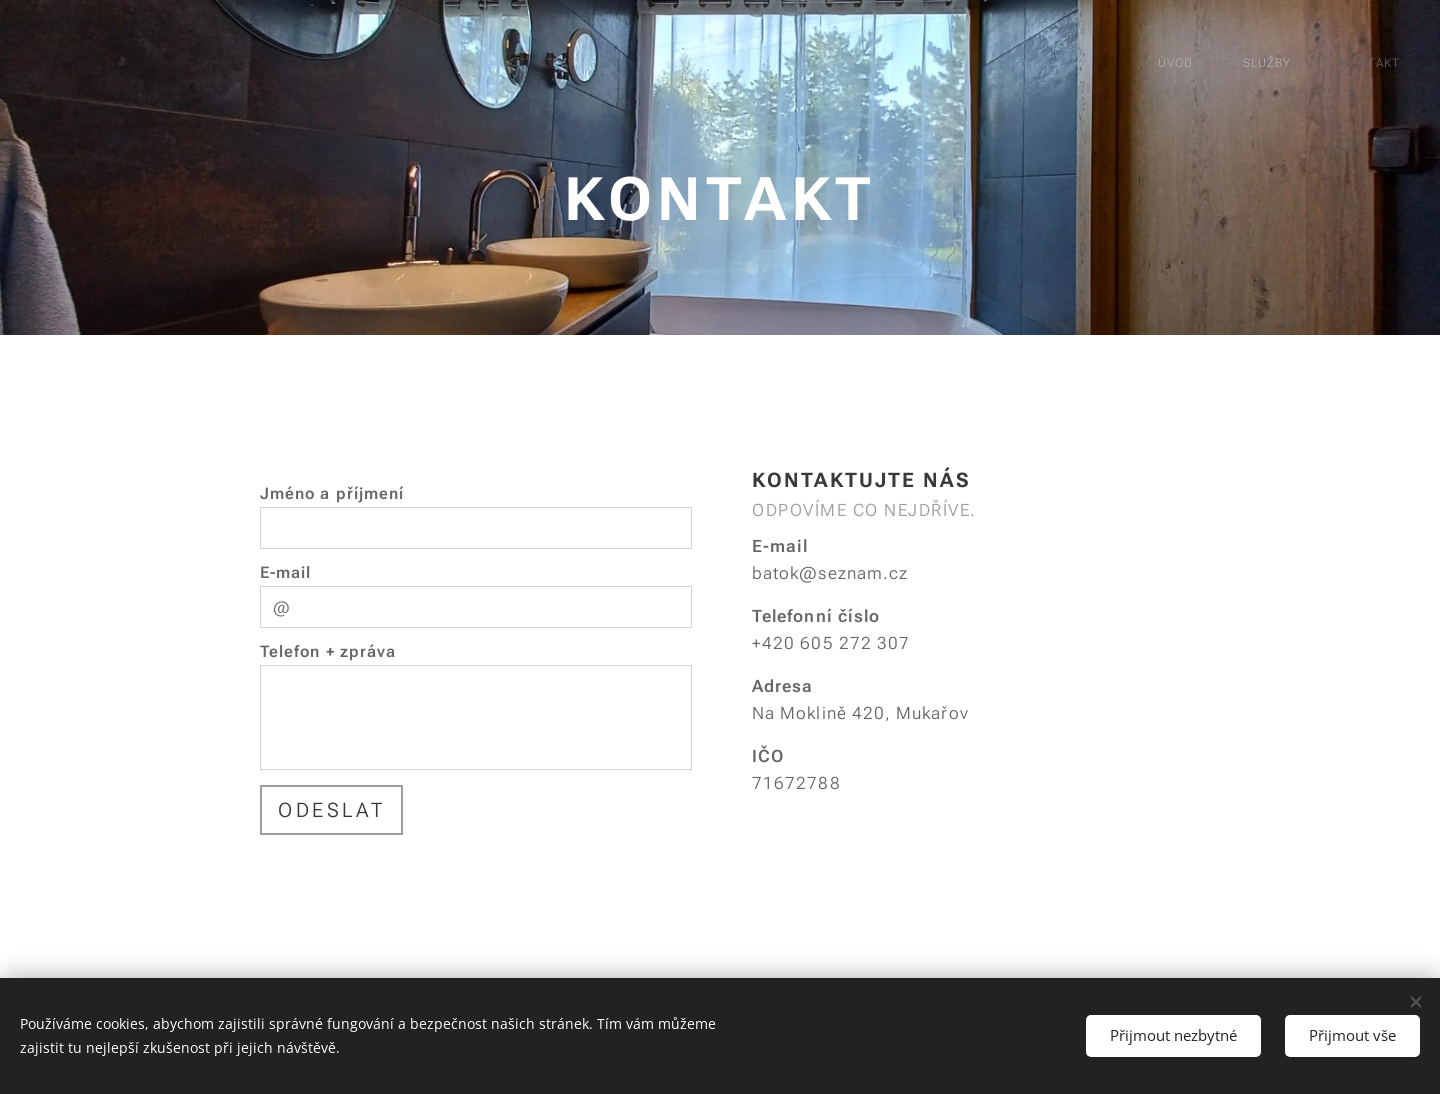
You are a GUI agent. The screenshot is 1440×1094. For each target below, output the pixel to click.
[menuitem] (1294, 65)
